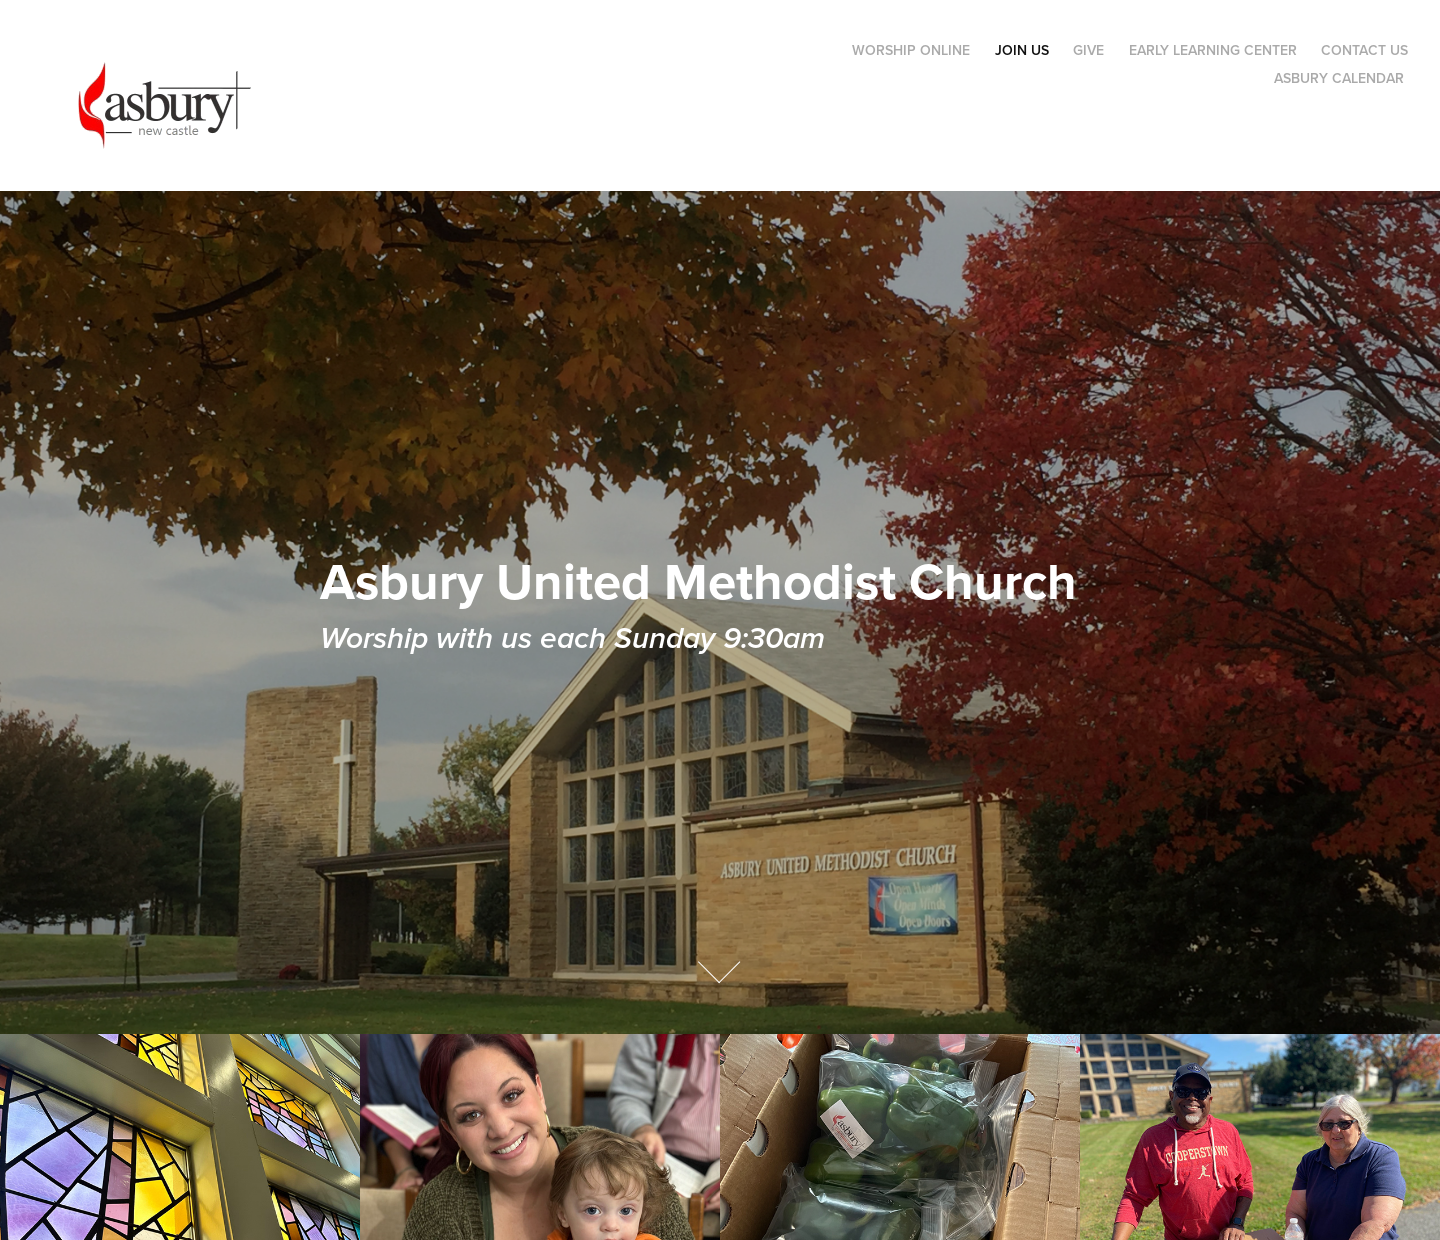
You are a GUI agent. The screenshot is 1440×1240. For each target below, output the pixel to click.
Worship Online (911, 50)
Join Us (1022, 50)
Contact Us (1364, 50)
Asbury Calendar (1339, 78)
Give (1088, 50)
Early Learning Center (1213, 50)
